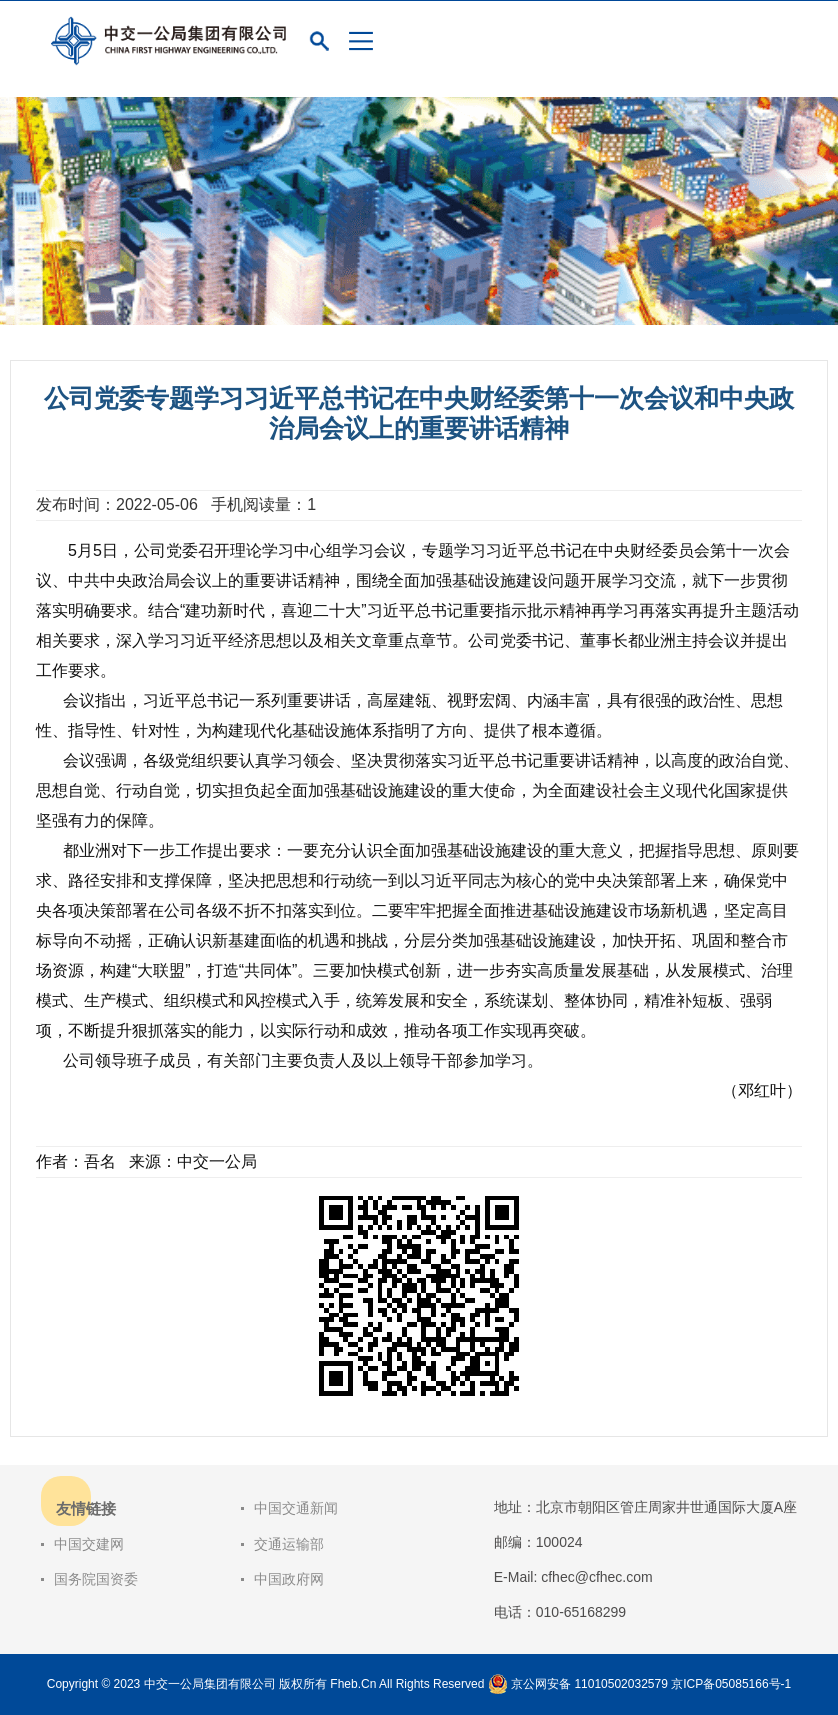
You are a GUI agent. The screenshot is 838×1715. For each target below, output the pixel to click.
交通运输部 (289, 1544)
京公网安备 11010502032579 (589, 1684)
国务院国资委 (96, 1579)
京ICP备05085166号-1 (731, 1684)
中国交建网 (89, 1544)
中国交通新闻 (296, 1508)
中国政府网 (289, 1579)
